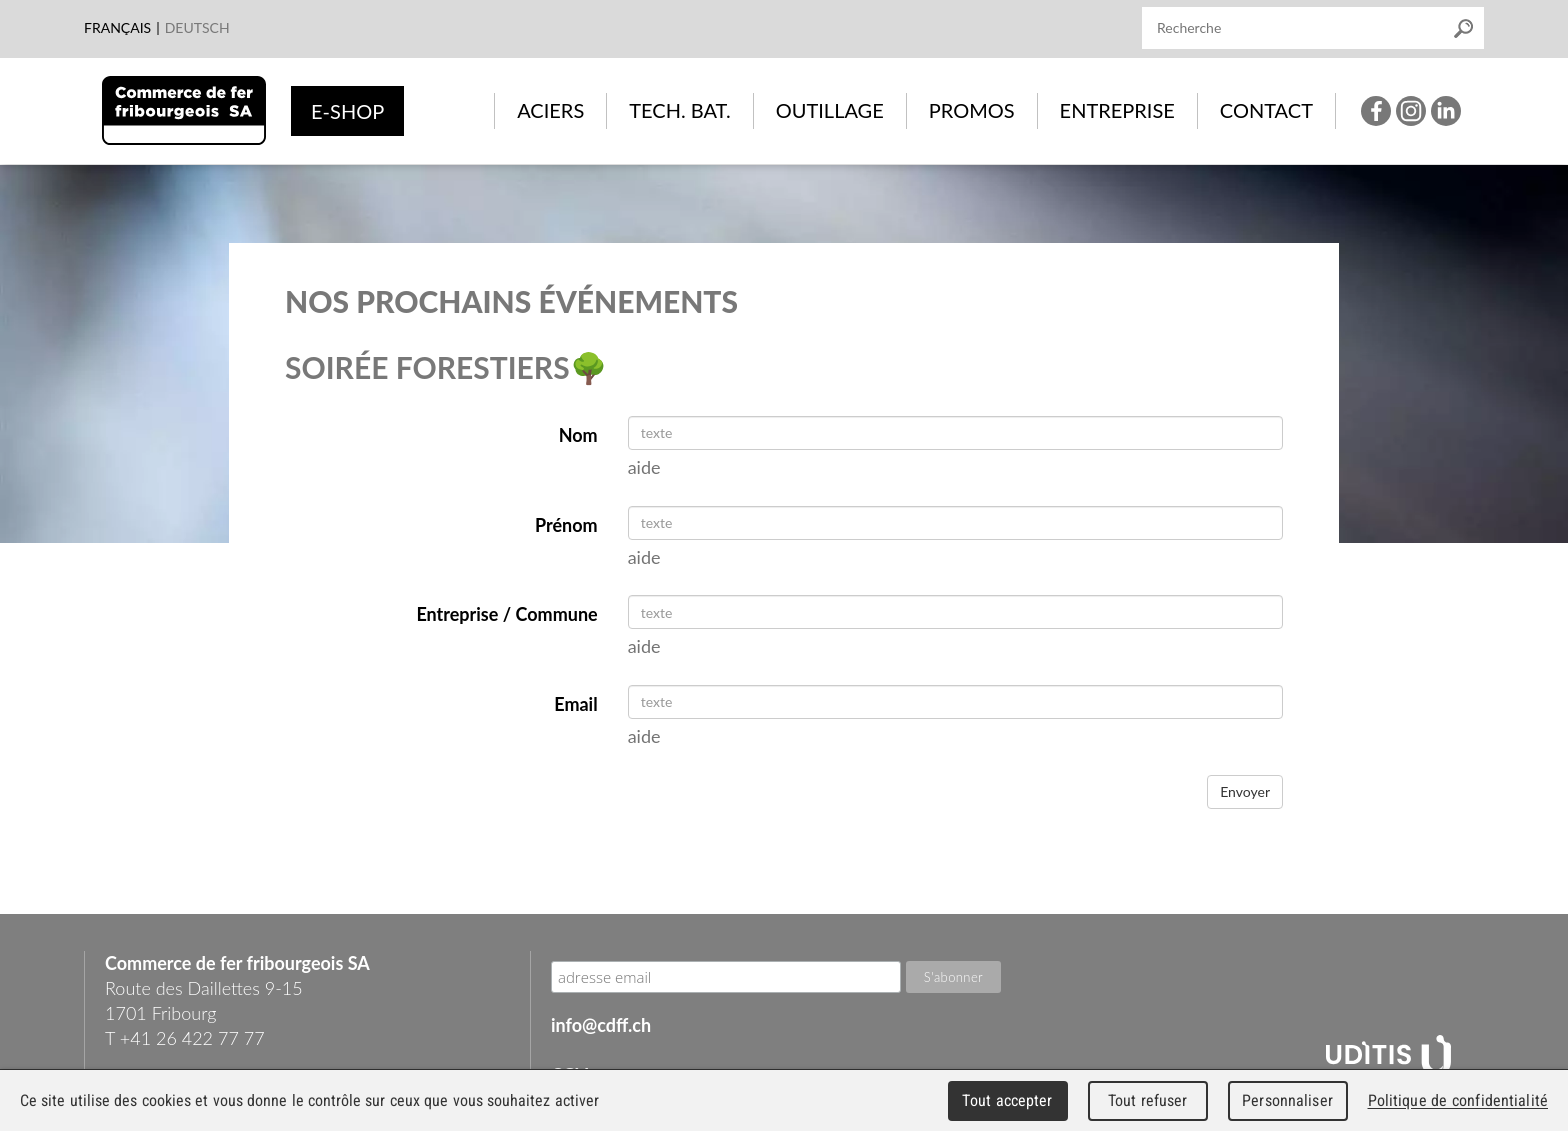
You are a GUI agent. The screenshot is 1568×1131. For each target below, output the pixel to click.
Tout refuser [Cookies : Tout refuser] (1148, 1100)
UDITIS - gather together (1388, 1057)
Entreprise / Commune (506, 614)
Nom (578, 435)
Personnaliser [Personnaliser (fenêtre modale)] (1287, 1100)
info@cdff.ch (601, 1025)
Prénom (566, 525)
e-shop (347, 111)
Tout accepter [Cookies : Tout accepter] (1007, 1100)
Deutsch (197, 27)
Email (575, 704)
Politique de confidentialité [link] (1458, 1100)
